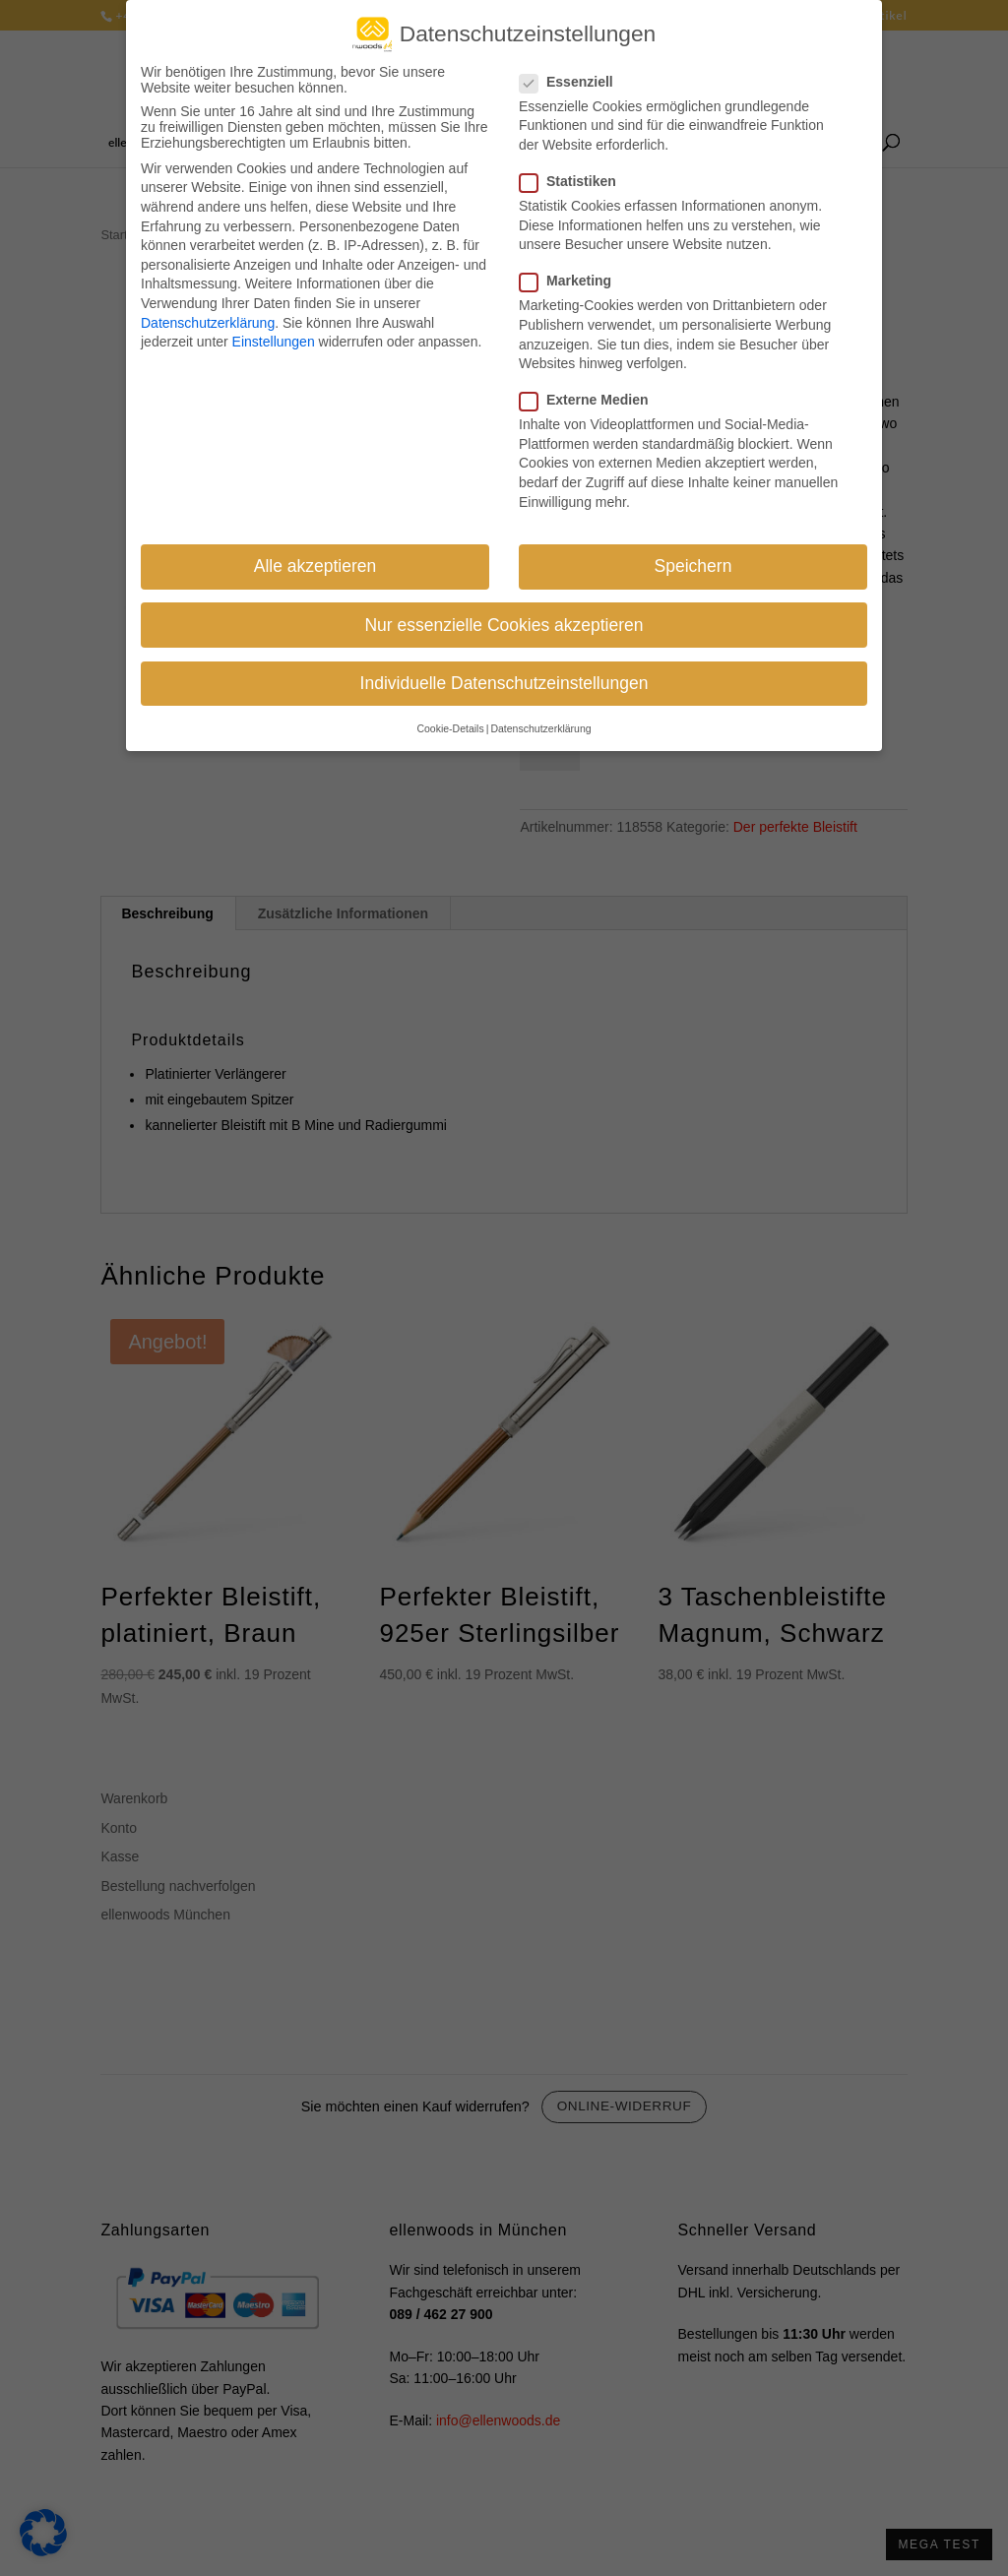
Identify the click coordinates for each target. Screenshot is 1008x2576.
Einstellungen (273, 340)
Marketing (573, 279)
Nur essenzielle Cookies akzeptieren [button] (503, 624)
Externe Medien (591, 399)
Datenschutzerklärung (208, 321)
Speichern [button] (693, 565)
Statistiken (576, 180)
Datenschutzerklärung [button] (540, 727)
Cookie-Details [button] (449, 727)
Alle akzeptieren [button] (315, 565)
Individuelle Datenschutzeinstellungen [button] (504, 682)
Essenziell (574, 81)
